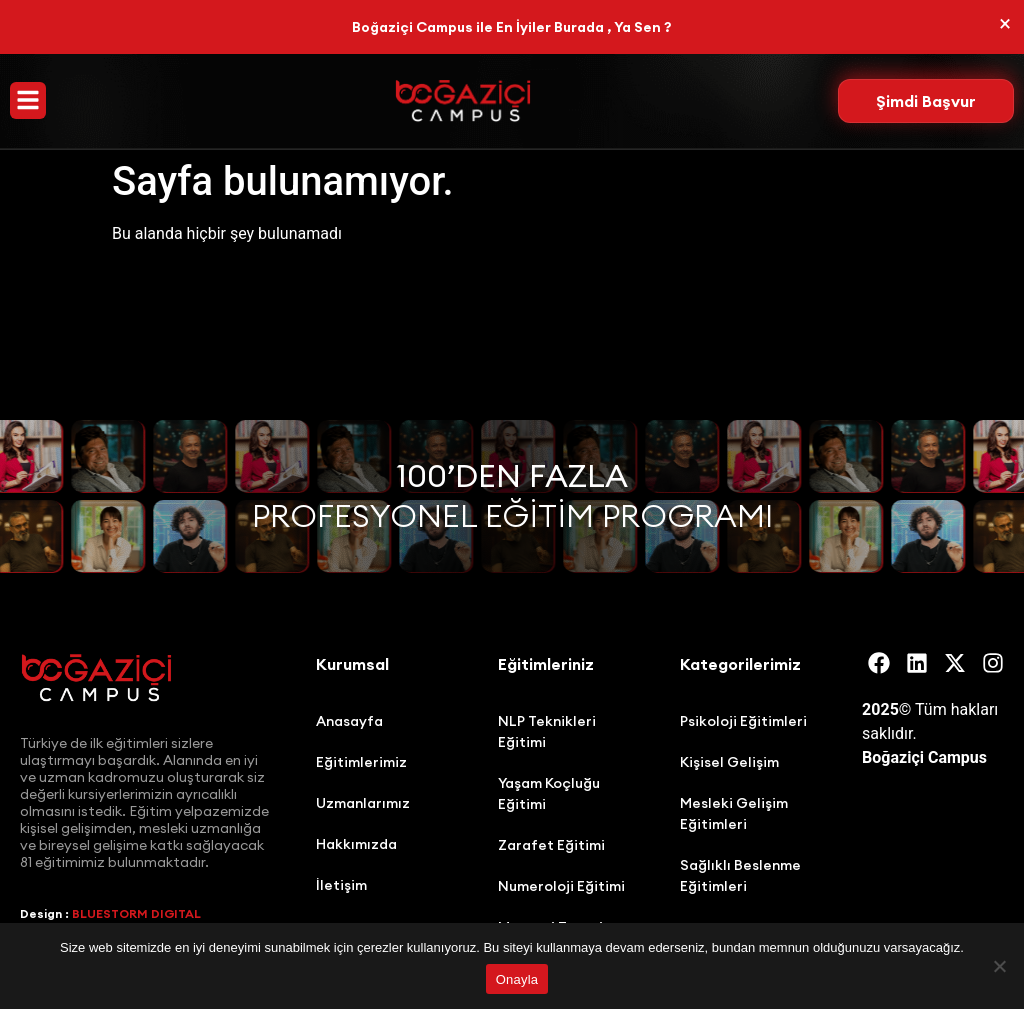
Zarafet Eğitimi (551, 845)
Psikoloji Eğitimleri (743, 721)
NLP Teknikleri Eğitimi (547, 731)
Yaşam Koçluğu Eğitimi (549, 793)
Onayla (517, 979)
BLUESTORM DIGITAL (136, 913)
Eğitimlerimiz (361, 762)
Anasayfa (349, 721)
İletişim (341, 885)
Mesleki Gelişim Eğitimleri (734, 813)
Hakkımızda (356, 844)
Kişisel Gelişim (729, 762)
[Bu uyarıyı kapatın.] (1005, 24)
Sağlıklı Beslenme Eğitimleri (740, 875)
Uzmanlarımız (363, 803)
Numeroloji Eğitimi (561, 886)
